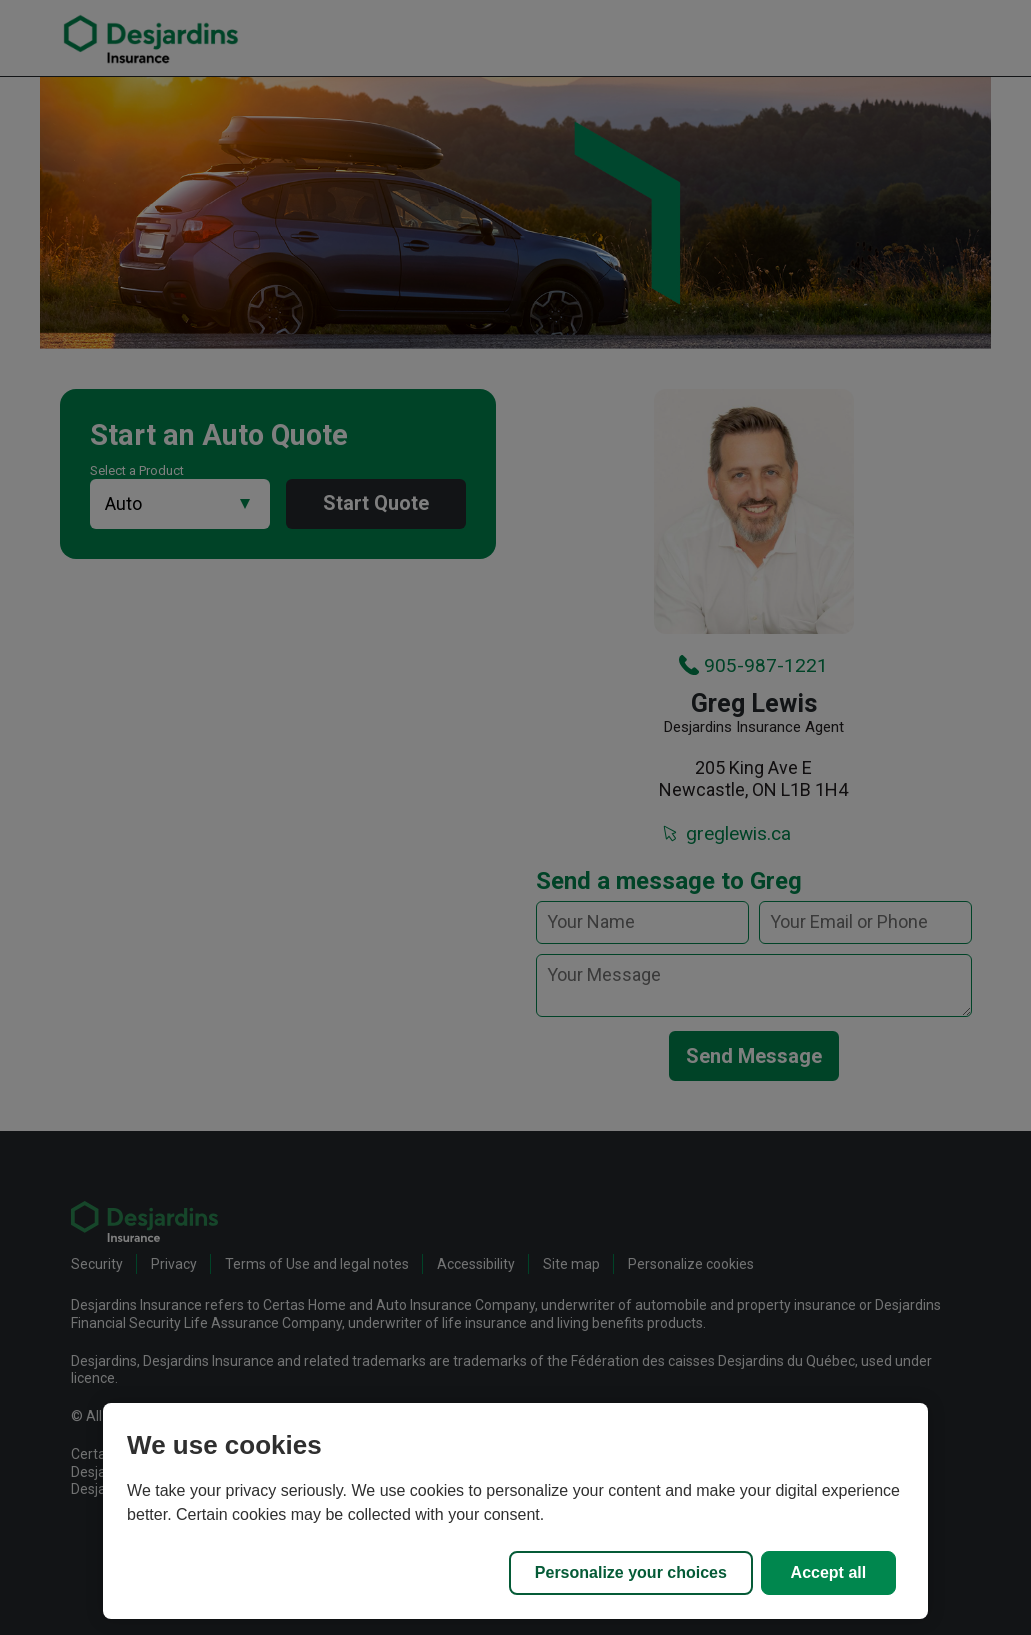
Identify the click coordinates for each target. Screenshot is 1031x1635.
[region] (515, 1511)
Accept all (829, 1572)
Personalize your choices (631, 1572)
